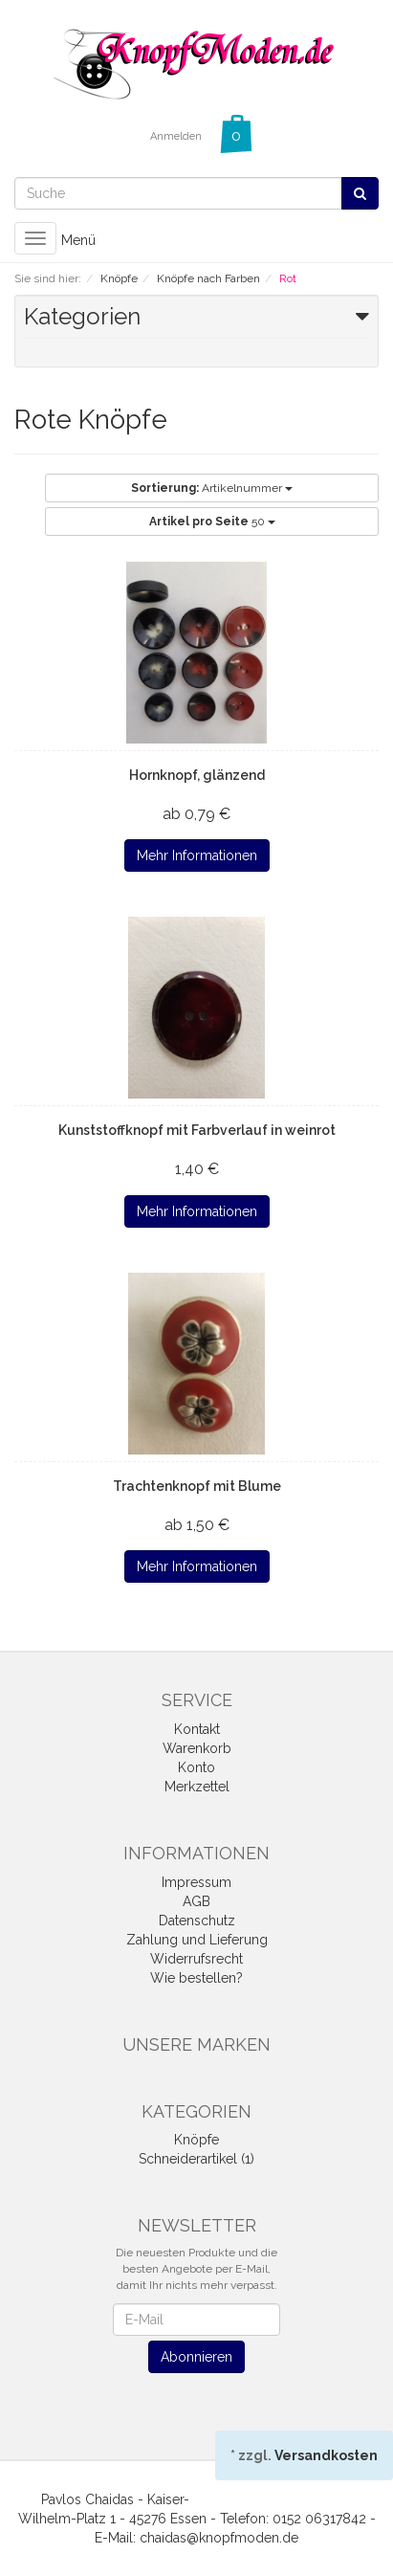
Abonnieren (196, 2357)
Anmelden (176, 136)
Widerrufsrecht (196, 1958)
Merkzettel (196, 1786)
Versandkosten (326, 2455)
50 (212, 521)
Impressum (196, 1882)
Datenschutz (197, 1920)
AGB (196, 1901)
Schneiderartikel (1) (196, 2158)
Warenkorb (197, 1748)
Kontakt (197, 1729)
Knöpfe (196, 2139)
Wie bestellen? (196, 1978)
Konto (196, 1767)
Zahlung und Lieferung (197, 1939)
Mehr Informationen (197, 855)
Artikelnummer (212, 488)
